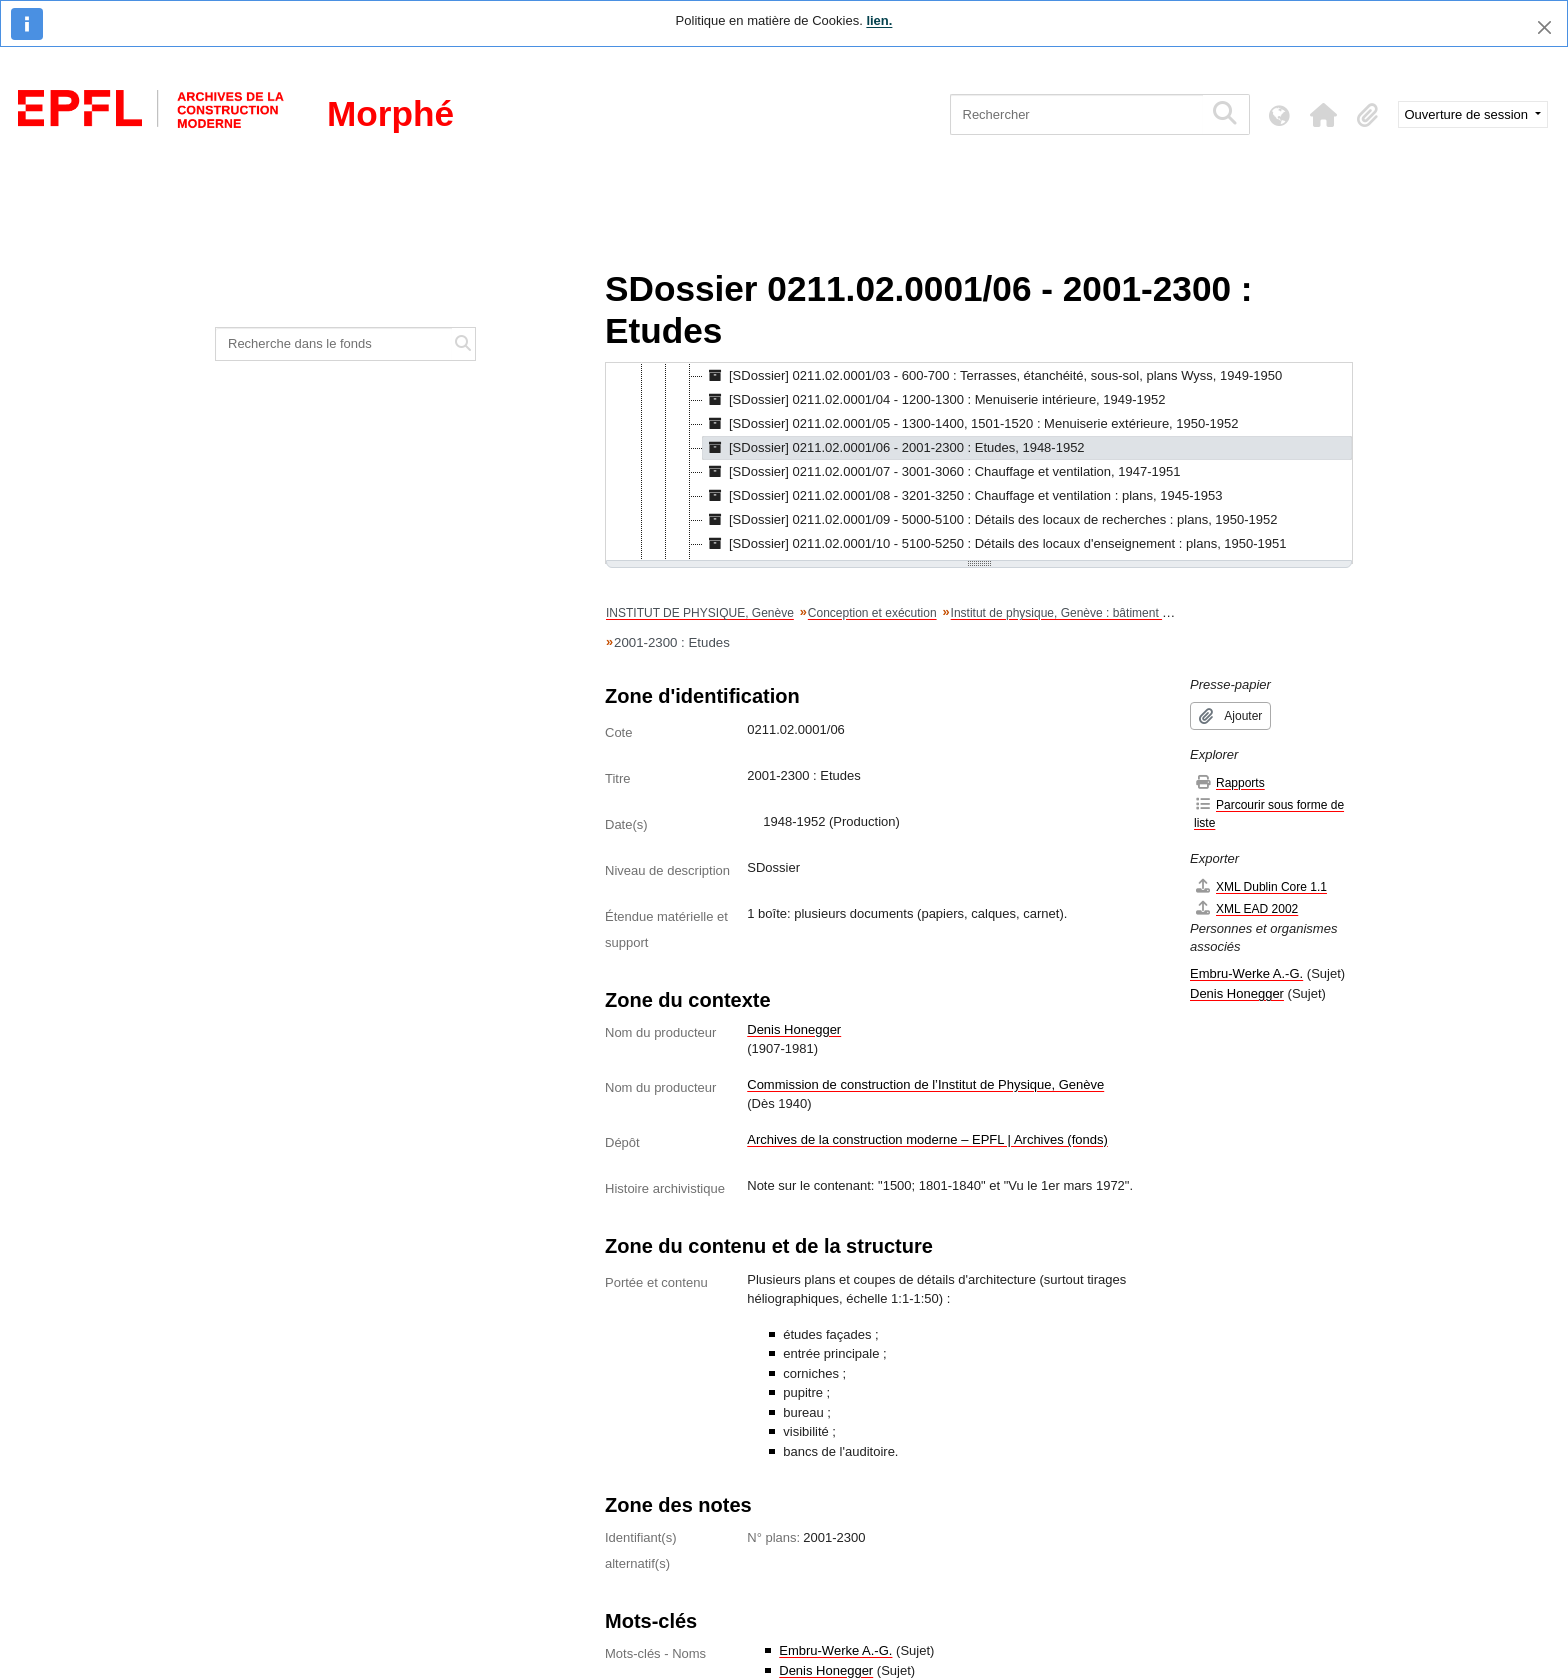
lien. (879, 20)
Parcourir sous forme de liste (1269, 813)
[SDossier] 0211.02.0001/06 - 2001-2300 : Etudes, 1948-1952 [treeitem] (894, 448)
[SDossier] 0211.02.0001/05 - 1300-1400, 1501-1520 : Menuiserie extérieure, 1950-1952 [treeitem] (971, 424)
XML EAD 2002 (1246, 908)
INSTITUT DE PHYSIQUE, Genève (700, 613)
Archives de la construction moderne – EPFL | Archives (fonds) (927, 1139)
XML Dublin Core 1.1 (1260, 886)
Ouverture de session (1468, 114)
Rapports (1229, 782)
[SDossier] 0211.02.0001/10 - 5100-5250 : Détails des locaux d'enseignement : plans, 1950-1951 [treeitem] (995, 544)
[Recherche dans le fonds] (334, 344)
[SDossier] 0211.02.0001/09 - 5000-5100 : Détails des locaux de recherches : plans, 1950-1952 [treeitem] (990, 520)
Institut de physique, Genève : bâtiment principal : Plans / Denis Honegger (1147, 613)
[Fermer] (1544, 27)
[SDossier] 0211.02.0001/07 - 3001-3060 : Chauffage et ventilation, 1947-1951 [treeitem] (941, 472)
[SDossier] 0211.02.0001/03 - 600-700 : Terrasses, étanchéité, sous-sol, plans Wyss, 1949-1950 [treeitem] (992, 376)
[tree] (979, 463)
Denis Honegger (794, 1029)
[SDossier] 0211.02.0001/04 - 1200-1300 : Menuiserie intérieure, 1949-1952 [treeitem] (934, 400)
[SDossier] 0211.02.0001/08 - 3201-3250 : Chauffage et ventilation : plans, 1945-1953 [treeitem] (962, 496)
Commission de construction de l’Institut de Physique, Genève (925, 1084)
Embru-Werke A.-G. (835, 1650)
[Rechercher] (1076, 114)
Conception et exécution (872, 613)
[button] (1324, 115)
